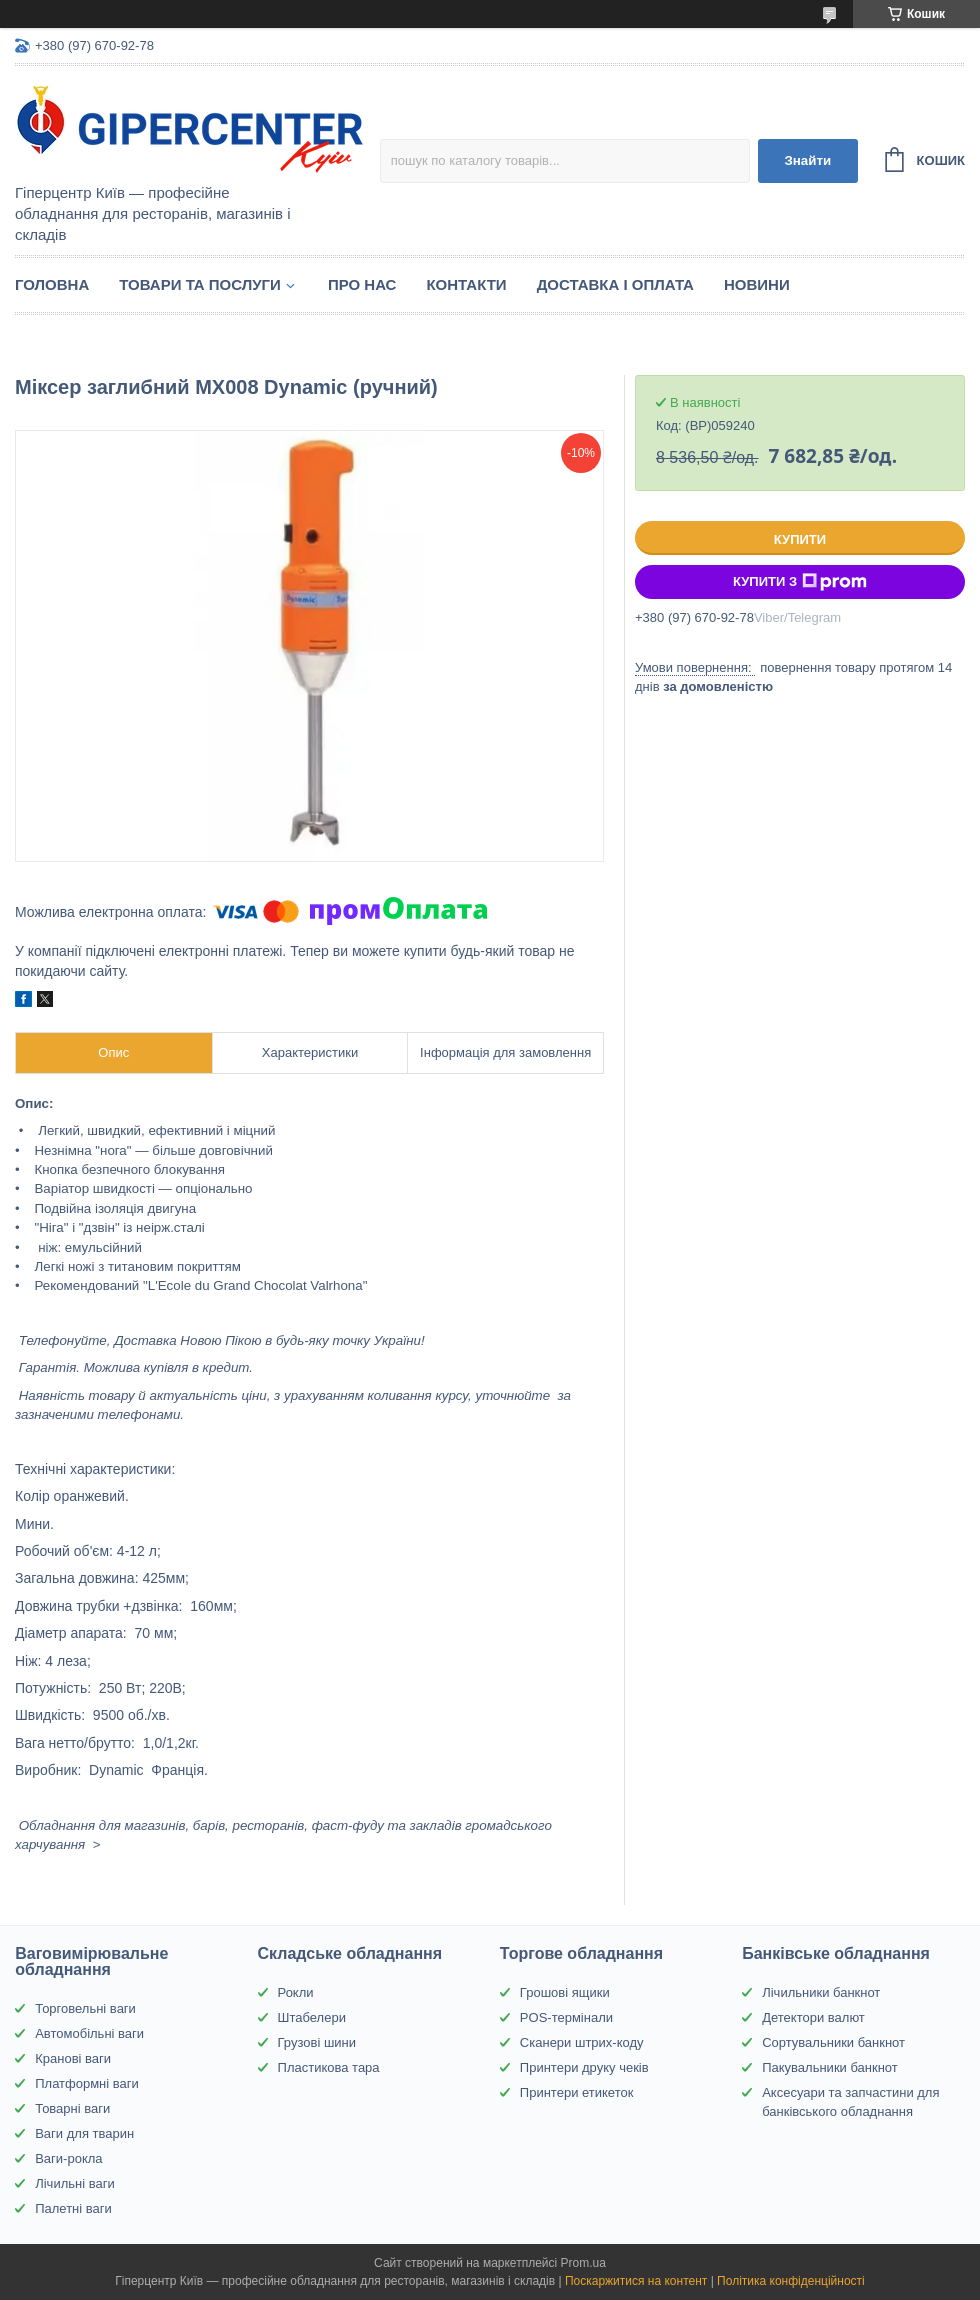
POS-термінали (566, 2017)
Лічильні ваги (75, 2183)
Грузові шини (317, 2042)
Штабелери (312, 2017)
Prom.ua (583, 2263)
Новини (757, 284)
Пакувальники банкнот (830, 2067)
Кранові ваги (73, 2058)
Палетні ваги (73, 2208)
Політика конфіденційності (791, 2281)
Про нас (362, 284)
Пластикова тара (329, 2067)
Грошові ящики (565, 1992)
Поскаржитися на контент (636, 2281)
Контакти (466, 284)
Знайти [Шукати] (807, 160)
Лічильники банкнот (821, 1992)
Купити (800, 539)
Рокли (296, 1992)
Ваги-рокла (68, 2158)
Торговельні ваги (85, 2008)
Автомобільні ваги (89, 2033)
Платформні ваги (87, 2083)
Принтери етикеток (577, 2092)
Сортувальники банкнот (833, 2042)
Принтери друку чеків (584, 2067)
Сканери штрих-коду (582, 2042)
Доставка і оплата (615, 284)
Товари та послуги (200, 284)
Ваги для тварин (84, 2133)
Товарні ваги (72, 2108)
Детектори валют (813, 2017)
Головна (52, 284)
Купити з (800, 582)
